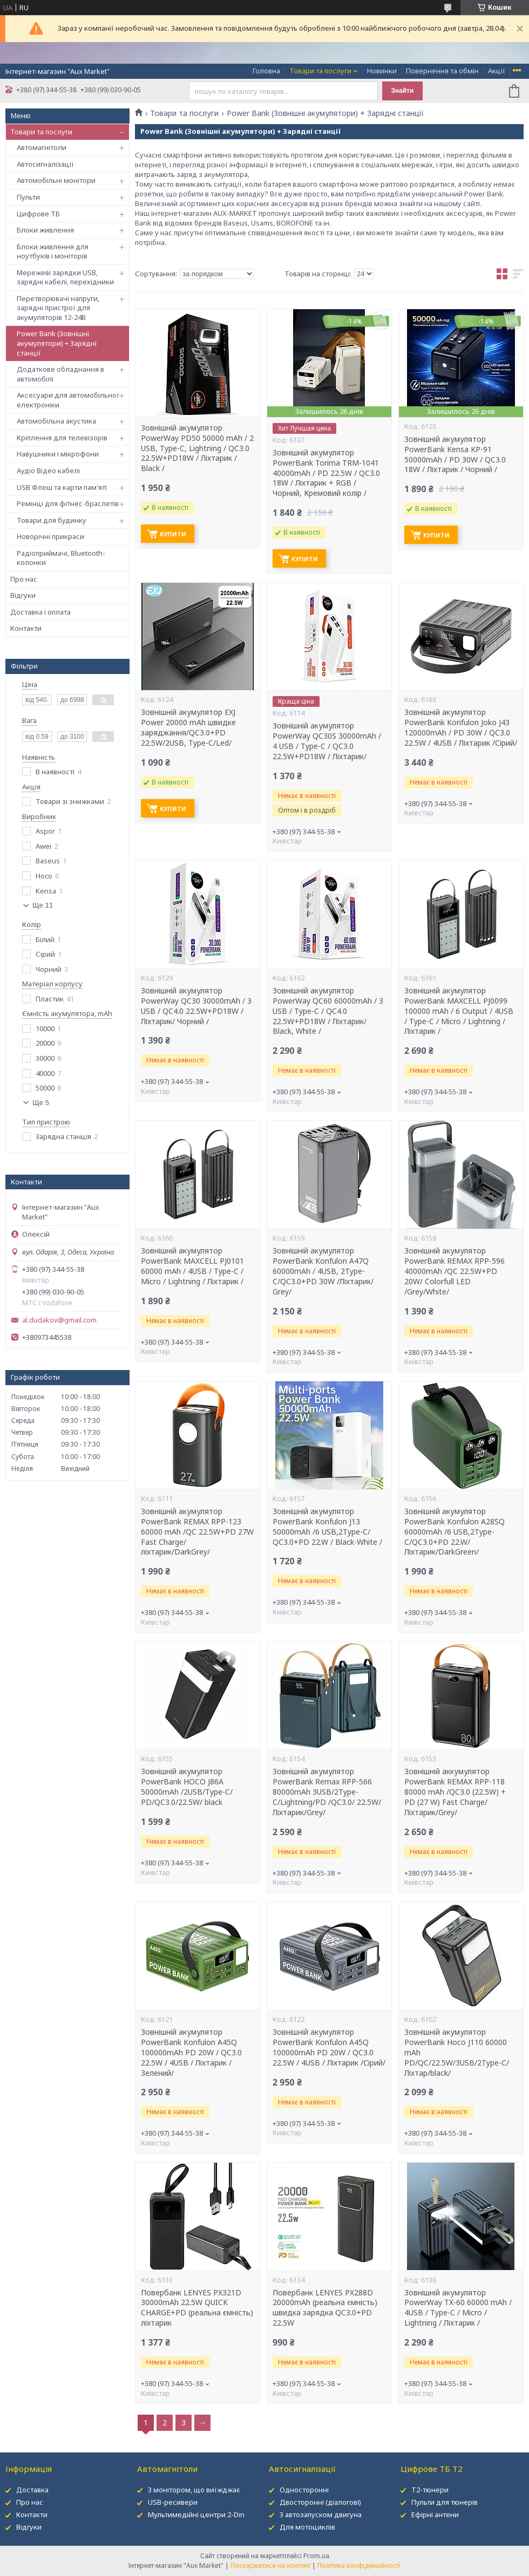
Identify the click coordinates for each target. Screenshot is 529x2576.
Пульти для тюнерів (444, 2502)
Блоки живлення (45, 230)
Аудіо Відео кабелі (48, 470)
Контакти (26, 628)
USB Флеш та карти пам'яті (62, 487)
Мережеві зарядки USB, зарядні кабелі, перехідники (65, 277)
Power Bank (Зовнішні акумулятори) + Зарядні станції (57, 343)
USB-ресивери (173, 2502)
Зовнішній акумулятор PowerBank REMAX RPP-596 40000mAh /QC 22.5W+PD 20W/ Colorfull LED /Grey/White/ (454, 1271)
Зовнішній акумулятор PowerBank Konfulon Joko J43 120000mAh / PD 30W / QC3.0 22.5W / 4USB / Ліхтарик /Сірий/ (460, 727)
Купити (173, 534)
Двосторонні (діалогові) (320, 2502)
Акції (496, 71)
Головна (266, 71)
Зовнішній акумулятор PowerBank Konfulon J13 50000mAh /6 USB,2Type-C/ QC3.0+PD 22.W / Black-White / (327, 1527)
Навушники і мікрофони (58, 454)
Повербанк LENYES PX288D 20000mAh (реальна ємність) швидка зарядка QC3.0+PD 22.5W (325, 2308)
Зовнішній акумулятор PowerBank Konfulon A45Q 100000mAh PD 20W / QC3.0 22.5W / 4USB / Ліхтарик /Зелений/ (191, 2052)
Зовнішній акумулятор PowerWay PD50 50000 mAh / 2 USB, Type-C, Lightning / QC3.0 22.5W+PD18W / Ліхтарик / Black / (197, 448)
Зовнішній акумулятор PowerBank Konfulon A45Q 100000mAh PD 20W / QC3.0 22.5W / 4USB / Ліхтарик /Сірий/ (329, 2047)
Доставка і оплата (40, 612)
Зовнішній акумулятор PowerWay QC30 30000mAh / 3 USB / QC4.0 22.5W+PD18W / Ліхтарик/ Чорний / (196, 1006)
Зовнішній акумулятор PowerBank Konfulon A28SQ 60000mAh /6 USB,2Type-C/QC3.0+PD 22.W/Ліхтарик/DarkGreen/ (454, 1532)
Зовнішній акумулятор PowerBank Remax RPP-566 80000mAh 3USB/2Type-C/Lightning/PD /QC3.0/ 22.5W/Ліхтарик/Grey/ (327, 1792)
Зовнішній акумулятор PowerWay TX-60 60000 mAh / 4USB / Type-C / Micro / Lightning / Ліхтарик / (458, 2308)
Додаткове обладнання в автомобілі (60, 374)
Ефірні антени (435, 2514)
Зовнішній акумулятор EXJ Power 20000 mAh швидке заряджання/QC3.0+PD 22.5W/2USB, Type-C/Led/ (188, 727)
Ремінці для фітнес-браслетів (68, 503)
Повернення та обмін (442, 71)
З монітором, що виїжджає (194, 2490)
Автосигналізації (45, 164)
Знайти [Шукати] (402, 90)
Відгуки (23, 595)
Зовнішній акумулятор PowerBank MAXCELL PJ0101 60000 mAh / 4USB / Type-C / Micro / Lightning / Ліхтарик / (192, 1266)
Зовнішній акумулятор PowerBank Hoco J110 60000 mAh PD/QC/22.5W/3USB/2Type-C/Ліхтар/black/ (456, 2052)
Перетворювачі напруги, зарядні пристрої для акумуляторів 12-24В (58, 308)
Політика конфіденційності (359, 2565)
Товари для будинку (51, 520)
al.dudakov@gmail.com (59, 1320)
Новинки (382, 71)
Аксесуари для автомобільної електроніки (68, 400)
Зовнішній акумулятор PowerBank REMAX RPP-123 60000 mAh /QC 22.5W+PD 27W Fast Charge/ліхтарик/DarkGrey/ (197, 1532)
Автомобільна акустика (56, 421)
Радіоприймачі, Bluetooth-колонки (61, 558)
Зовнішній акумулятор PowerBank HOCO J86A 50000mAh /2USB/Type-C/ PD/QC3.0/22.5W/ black (187, 1787)
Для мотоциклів (307, 2527)
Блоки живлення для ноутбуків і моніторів (53, 251)
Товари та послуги (320, 71)
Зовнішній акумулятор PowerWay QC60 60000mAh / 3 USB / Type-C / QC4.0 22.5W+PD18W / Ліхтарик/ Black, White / (328, 1011)
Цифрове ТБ (38, 214)
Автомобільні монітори (56, 180)
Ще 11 (42, 905)
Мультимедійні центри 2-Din (196, 2514)
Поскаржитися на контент (270, 2565)
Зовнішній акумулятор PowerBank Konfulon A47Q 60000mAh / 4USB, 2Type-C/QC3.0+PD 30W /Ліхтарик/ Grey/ (323, 1271)
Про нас (23, 579)
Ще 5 (40, 1103)
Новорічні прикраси (50, 536)
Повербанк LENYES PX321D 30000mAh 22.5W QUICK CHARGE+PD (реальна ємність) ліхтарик (197, 2308)
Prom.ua (316, 2555)
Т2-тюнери (430, 2490)
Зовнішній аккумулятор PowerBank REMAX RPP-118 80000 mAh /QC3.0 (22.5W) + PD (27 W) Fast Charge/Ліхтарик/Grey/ (455, 1792)
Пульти (28, 197)
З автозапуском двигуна (321, 2514)
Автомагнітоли (41, 147)
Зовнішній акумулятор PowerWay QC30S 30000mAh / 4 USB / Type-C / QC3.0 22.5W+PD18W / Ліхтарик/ (327, 741)
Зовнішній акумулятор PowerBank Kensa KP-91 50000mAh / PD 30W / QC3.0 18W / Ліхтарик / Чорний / (455, 454)
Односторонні (304, 2490)
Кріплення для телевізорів (62, 437)
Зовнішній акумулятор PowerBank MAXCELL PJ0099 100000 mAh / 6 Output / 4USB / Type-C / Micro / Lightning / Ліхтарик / (458, 1011)
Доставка (32, 2490)
